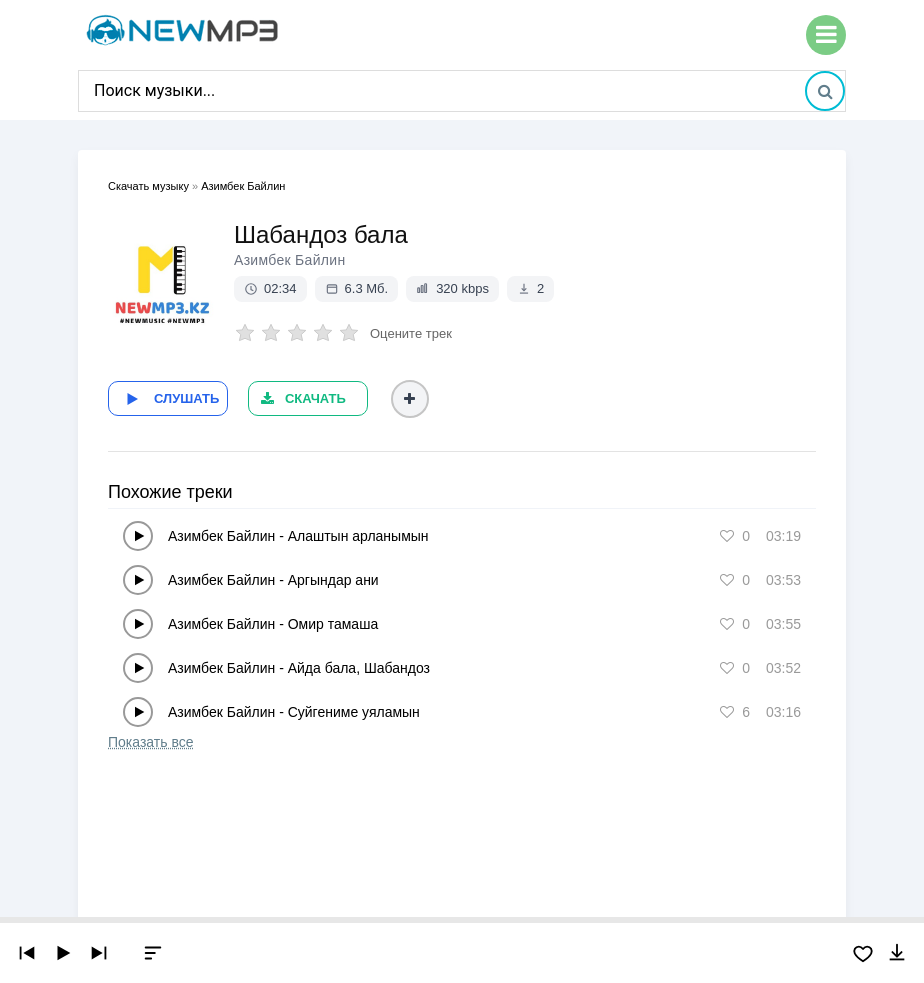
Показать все (150, 742)
